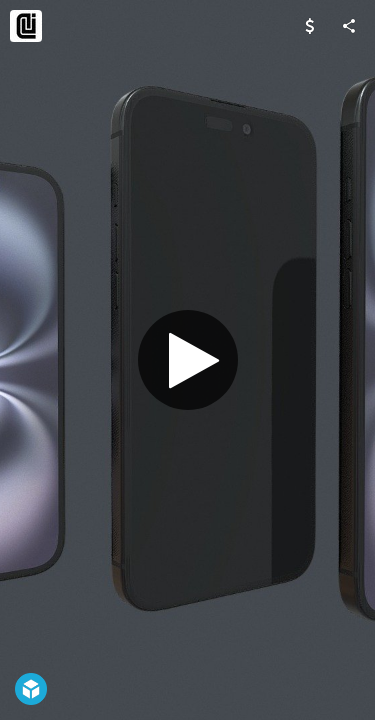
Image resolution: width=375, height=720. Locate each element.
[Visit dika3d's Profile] (26, 26)
